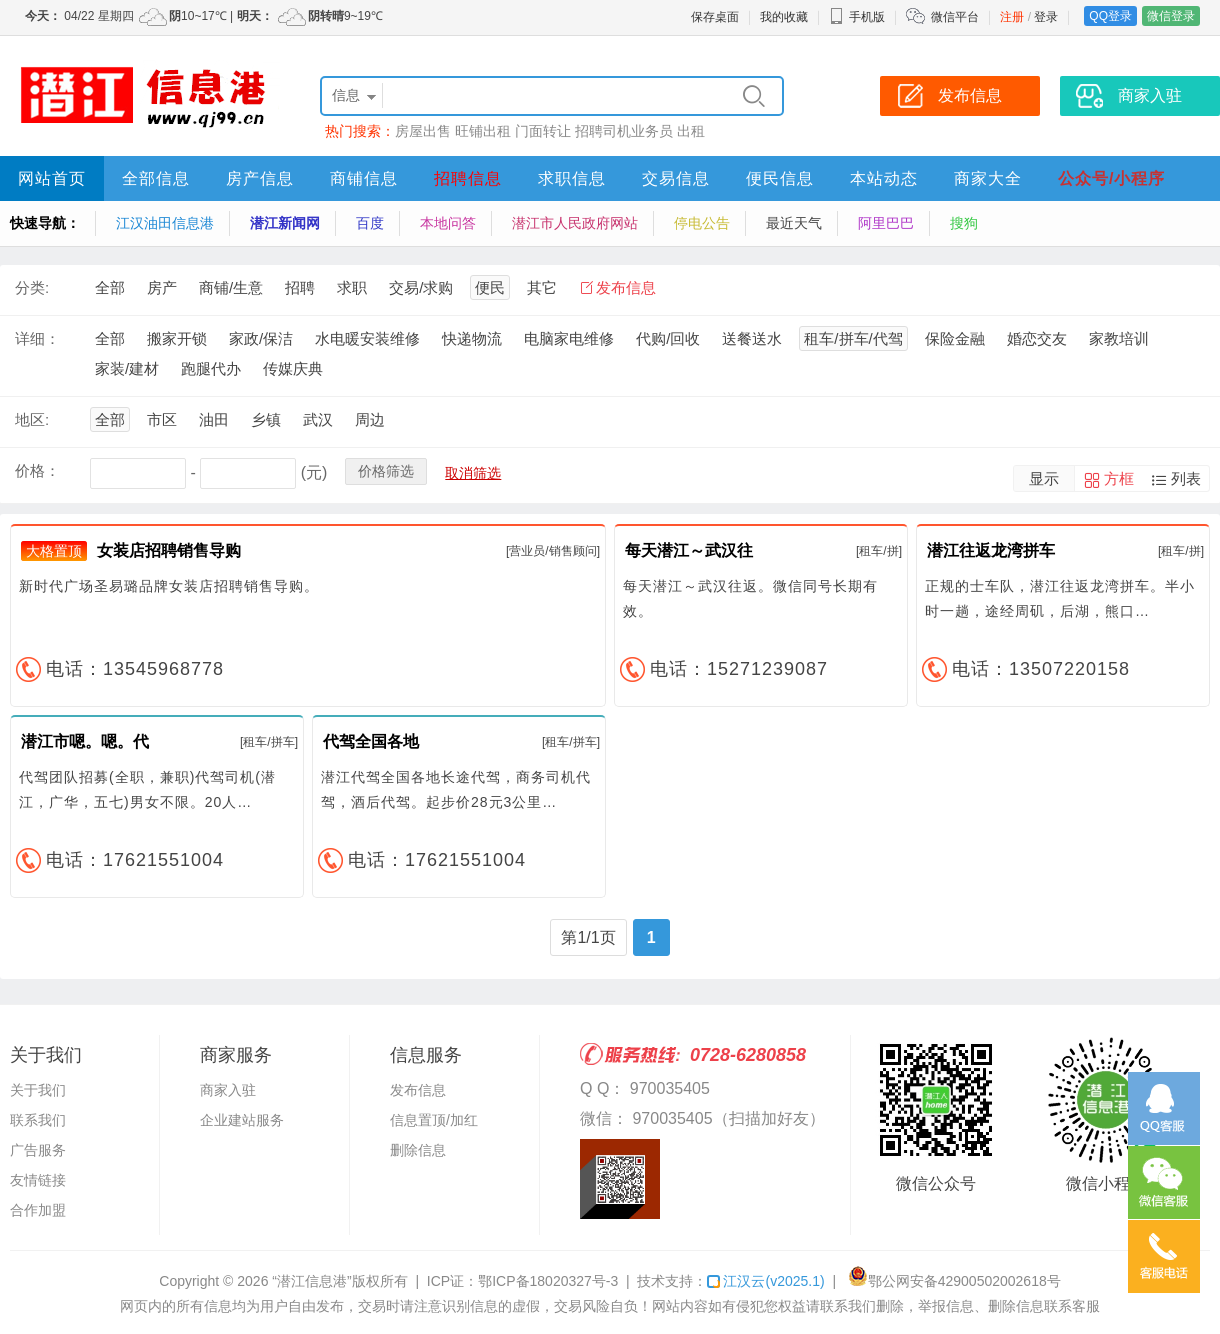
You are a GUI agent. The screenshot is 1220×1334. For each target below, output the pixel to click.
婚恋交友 (1037, 338)
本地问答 (448, 223)
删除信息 (418, 1150)
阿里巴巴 (886, 223)
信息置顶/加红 (434, 1120)
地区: (32, 419)
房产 (162, 287)
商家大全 (988, 178)
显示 (1044, 478)
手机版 (857, 17)
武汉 (318, 419)
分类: (32, 287)
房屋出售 (423, 131)
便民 (490, 287)
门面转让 (543, 131)
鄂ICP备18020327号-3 (548, 1281)
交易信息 (676, 178)
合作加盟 (38, 1210)
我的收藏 (784, 17)
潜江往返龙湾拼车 (991, 550)
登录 (1046, 17)
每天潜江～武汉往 (689, 550)
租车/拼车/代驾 (853, 338)
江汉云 (765, 1281)
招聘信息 (468, 178)
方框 (1119, 478)
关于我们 (38, 1090)
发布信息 (626, 287)
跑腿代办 (211, 368)
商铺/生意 (231, 287)
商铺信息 (364, 178)
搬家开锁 (177, 338)
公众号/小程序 (1111, 178)
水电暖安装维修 (367, 338)
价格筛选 (386, 471)
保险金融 (955, 338)
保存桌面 (715, 17)
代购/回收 (668, 338)
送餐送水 (752, 338)
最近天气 (794, 223)
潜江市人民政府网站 (575, 223)
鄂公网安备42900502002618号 (954, 1281)
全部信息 (156, 178)
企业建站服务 (242, 1120)
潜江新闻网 (285, 223)
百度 (370, 223)
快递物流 (472, 338)
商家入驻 (228, 1090)
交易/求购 (421, 287)
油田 (214, 419)
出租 (691, 131)
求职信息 (572, 178)
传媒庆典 (293, 368)
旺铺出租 (483, 131)
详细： (37, 338)
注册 (1012, 17)
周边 (370, 419)
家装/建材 (127, 368)
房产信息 (260, 178)
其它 (542, 287)
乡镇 (266, 419)
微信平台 (955, 17)
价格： (37, 470)
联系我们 (38, 1120)
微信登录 (1171, 16)
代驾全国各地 (371, 741)
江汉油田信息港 (165, 223)
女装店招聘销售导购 (169, 550)
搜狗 (964, 223)
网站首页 (52, 178)
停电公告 (702, 223)
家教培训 (1119, 338)
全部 (110, 287)
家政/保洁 (261, 338)
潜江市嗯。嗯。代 (85, 741)
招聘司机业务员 (624, 131)
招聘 (300, 287)
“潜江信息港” (311, 1281)
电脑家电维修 (569, 338)
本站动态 (884, 178)
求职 (352, 287)
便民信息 (780, 178)
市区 (162, 419)
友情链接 (38, 1180)
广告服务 (38, 1150)
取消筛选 (473, 473)
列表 (1186, 478)
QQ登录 (1110, 16)
